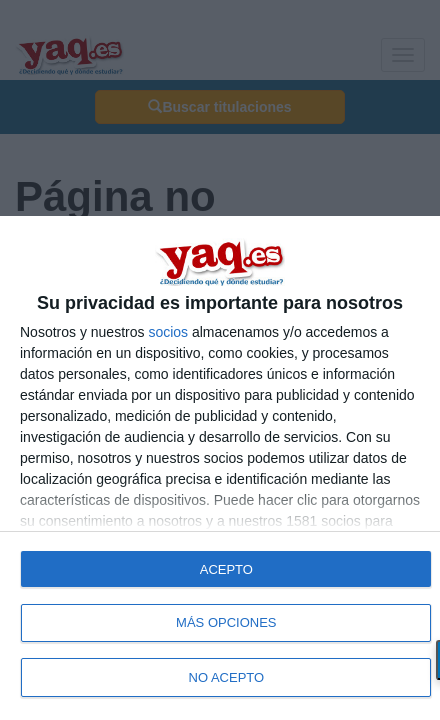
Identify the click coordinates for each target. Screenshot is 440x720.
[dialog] (220, 468)
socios (168, 332)
